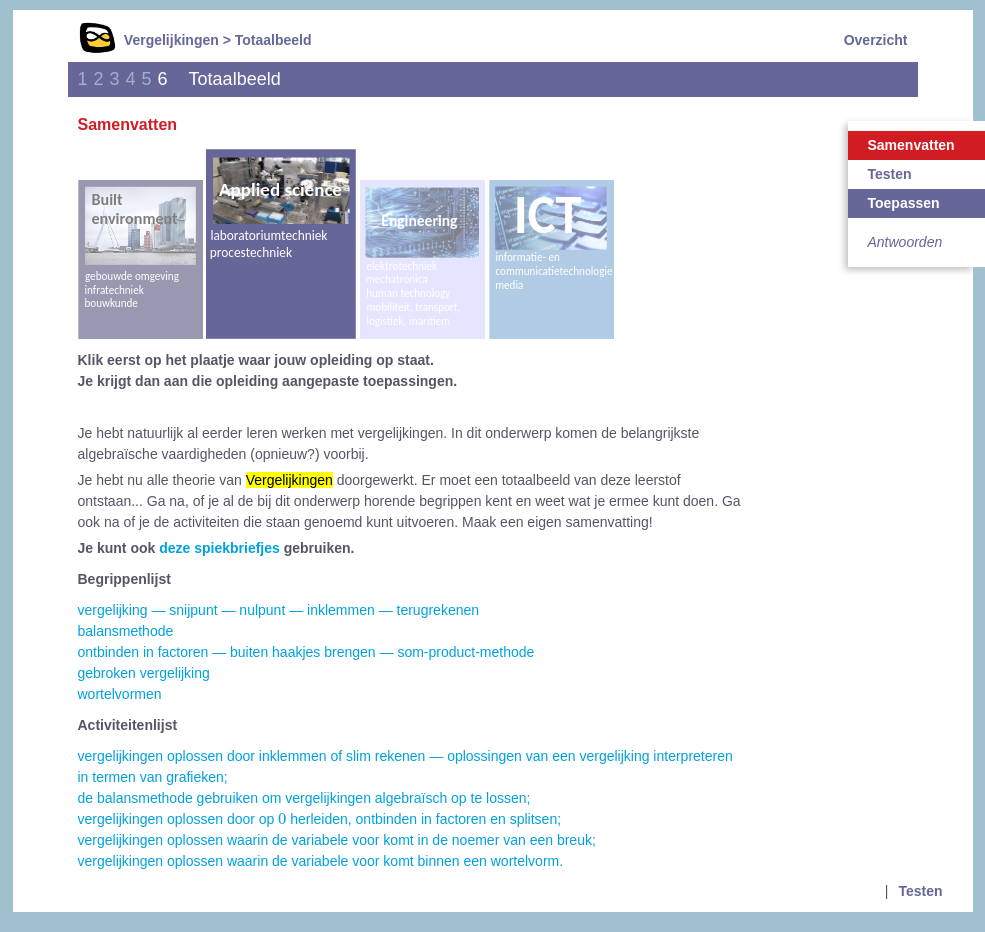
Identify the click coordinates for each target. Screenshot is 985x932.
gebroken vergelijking (144, 673)
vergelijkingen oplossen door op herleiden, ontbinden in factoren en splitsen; (320, 819)
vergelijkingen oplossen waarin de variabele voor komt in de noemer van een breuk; (337, 840)
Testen (920, 891)
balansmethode (126, 631)
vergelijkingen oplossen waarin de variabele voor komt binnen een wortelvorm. (321, 861)
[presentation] (282, 818)
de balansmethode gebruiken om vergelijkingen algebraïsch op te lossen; (304, 798)
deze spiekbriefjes (219, 548)
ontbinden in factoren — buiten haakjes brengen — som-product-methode (306, 652)
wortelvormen (120, 694)
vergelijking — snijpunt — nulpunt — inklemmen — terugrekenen (279, 610)
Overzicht (876, 40)
